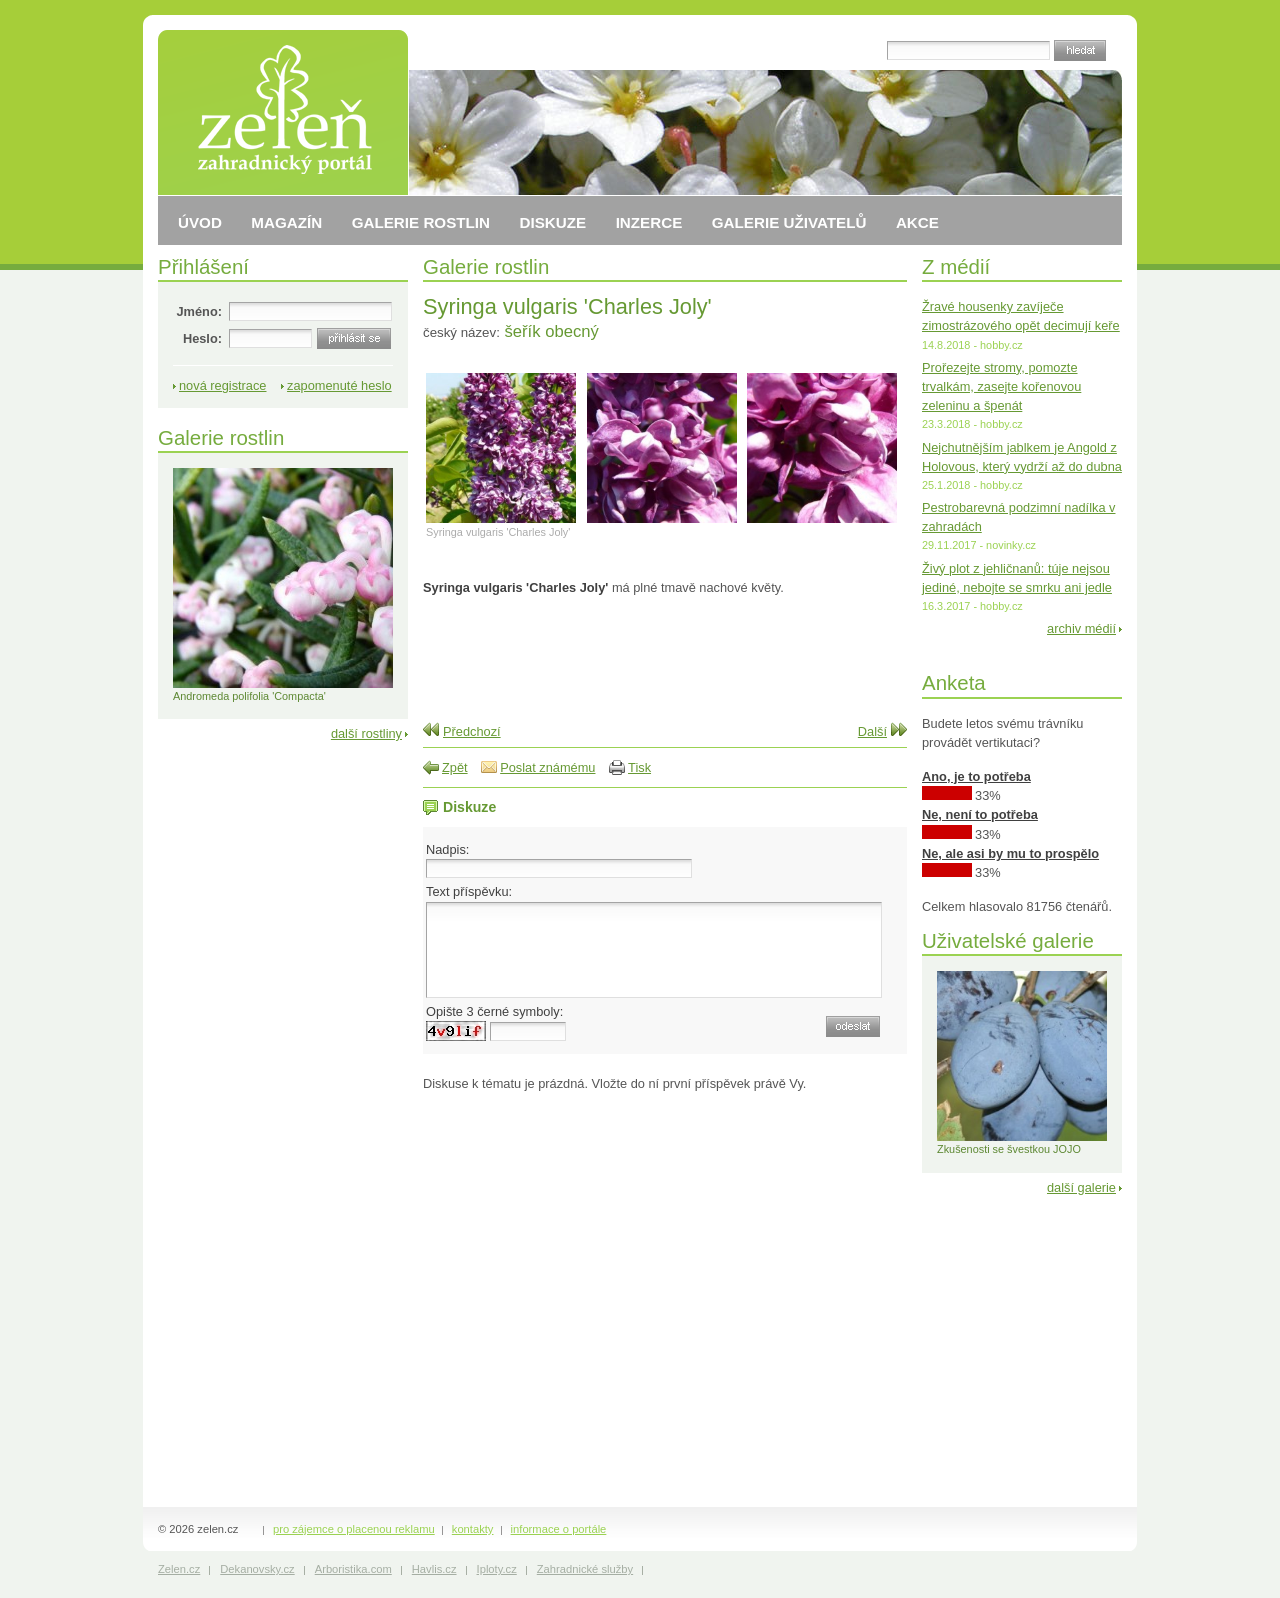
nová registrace (223, 385)
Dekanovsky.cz (257, 1569)
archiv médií (1081, 628)
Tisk (639, 767)
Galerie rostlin (486, 266)
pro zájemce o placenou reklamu (354, 1529)
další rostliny (366, 733)
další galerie (1081, 1187)
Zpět (455, 767)
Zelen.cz (179, 1569)
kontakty (473, 1529)
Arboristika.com (353, 1569)
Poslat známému (547, 767)
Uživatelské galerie (1008, 940)
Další (872, 731)
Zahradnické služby (585, 1569)
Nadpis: (447, 849)
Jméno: (199, 311)
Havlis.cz (434, 1569)
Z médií (956, 266)
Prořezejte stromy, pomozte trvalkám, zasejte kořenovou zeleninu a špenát (1001, 386)
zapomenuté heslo (339, 385)
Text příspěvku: (469, 891)
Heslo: (202, 338)
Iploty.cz (497, 1569)
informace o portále (559, 1529)
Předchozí (472, 731)
